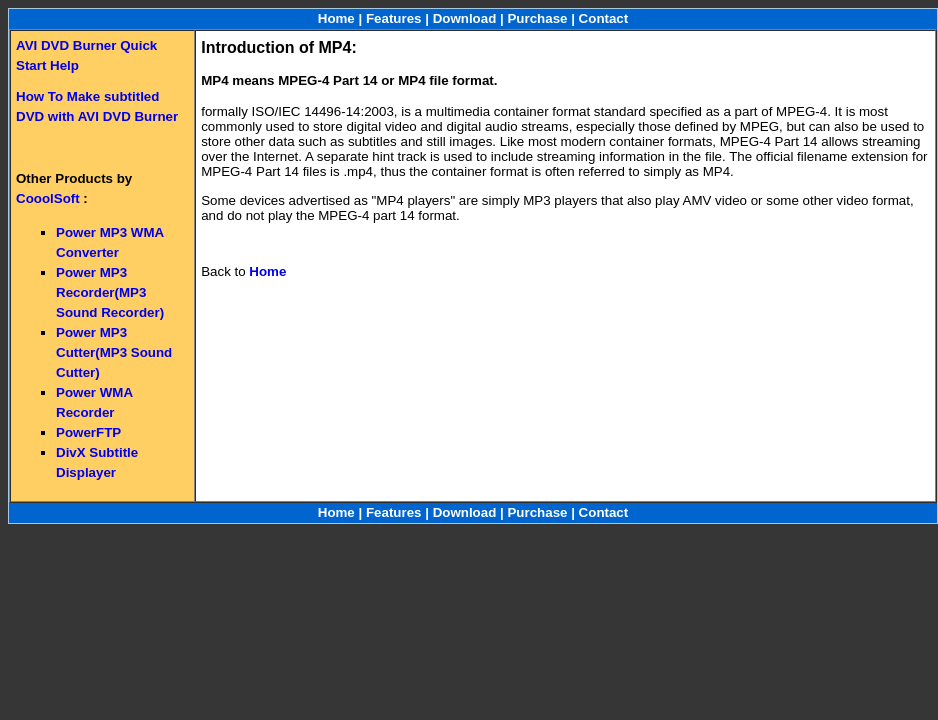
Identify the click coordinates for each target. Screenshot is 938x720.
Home (336, 18)
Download (465, 18)
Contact (604, 18)
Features (394, 18)
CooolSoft (48, 198)
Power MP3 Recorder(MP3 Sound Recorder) (110, 292)
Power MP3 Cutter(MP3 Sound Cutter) (114, 352)
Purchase (537, 18)
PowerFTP (88, 432)
